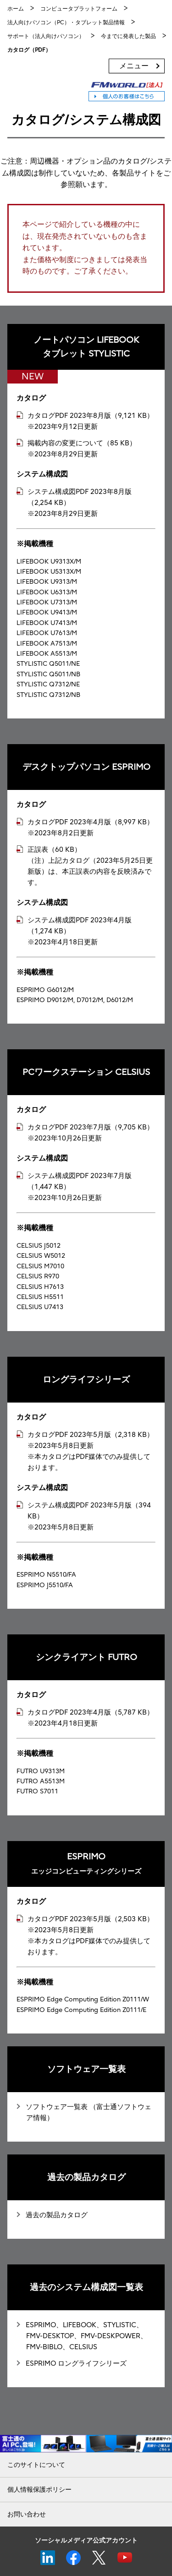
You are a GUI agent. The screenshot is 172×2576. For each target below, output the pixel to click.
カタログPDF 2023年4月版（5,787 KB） (91, 1712)
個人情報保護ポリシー (39, 2490)
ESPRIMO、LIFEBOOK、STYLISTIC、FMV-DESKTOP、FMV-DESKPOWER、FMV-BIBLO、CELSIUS (86, 2336)
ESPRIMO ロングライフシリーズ (76, 2363)
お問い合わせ (26, 2514)
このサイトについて (36, 2465)
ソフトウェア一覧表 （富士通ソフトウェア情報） (88, 2112)
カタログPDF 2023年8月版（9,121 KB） (91, 415)
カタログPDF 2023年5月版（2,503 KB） (91, 1919)
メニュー (134, 66)
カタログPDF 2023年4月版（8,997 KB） (91, 822)
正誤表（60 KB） (54, 849)
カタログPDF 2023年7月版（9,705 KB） (91, 1127)
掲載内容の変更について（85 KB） (82, 443)
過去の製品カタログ (57, 2215)
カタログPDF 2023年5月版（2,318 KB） (91, 1435)
